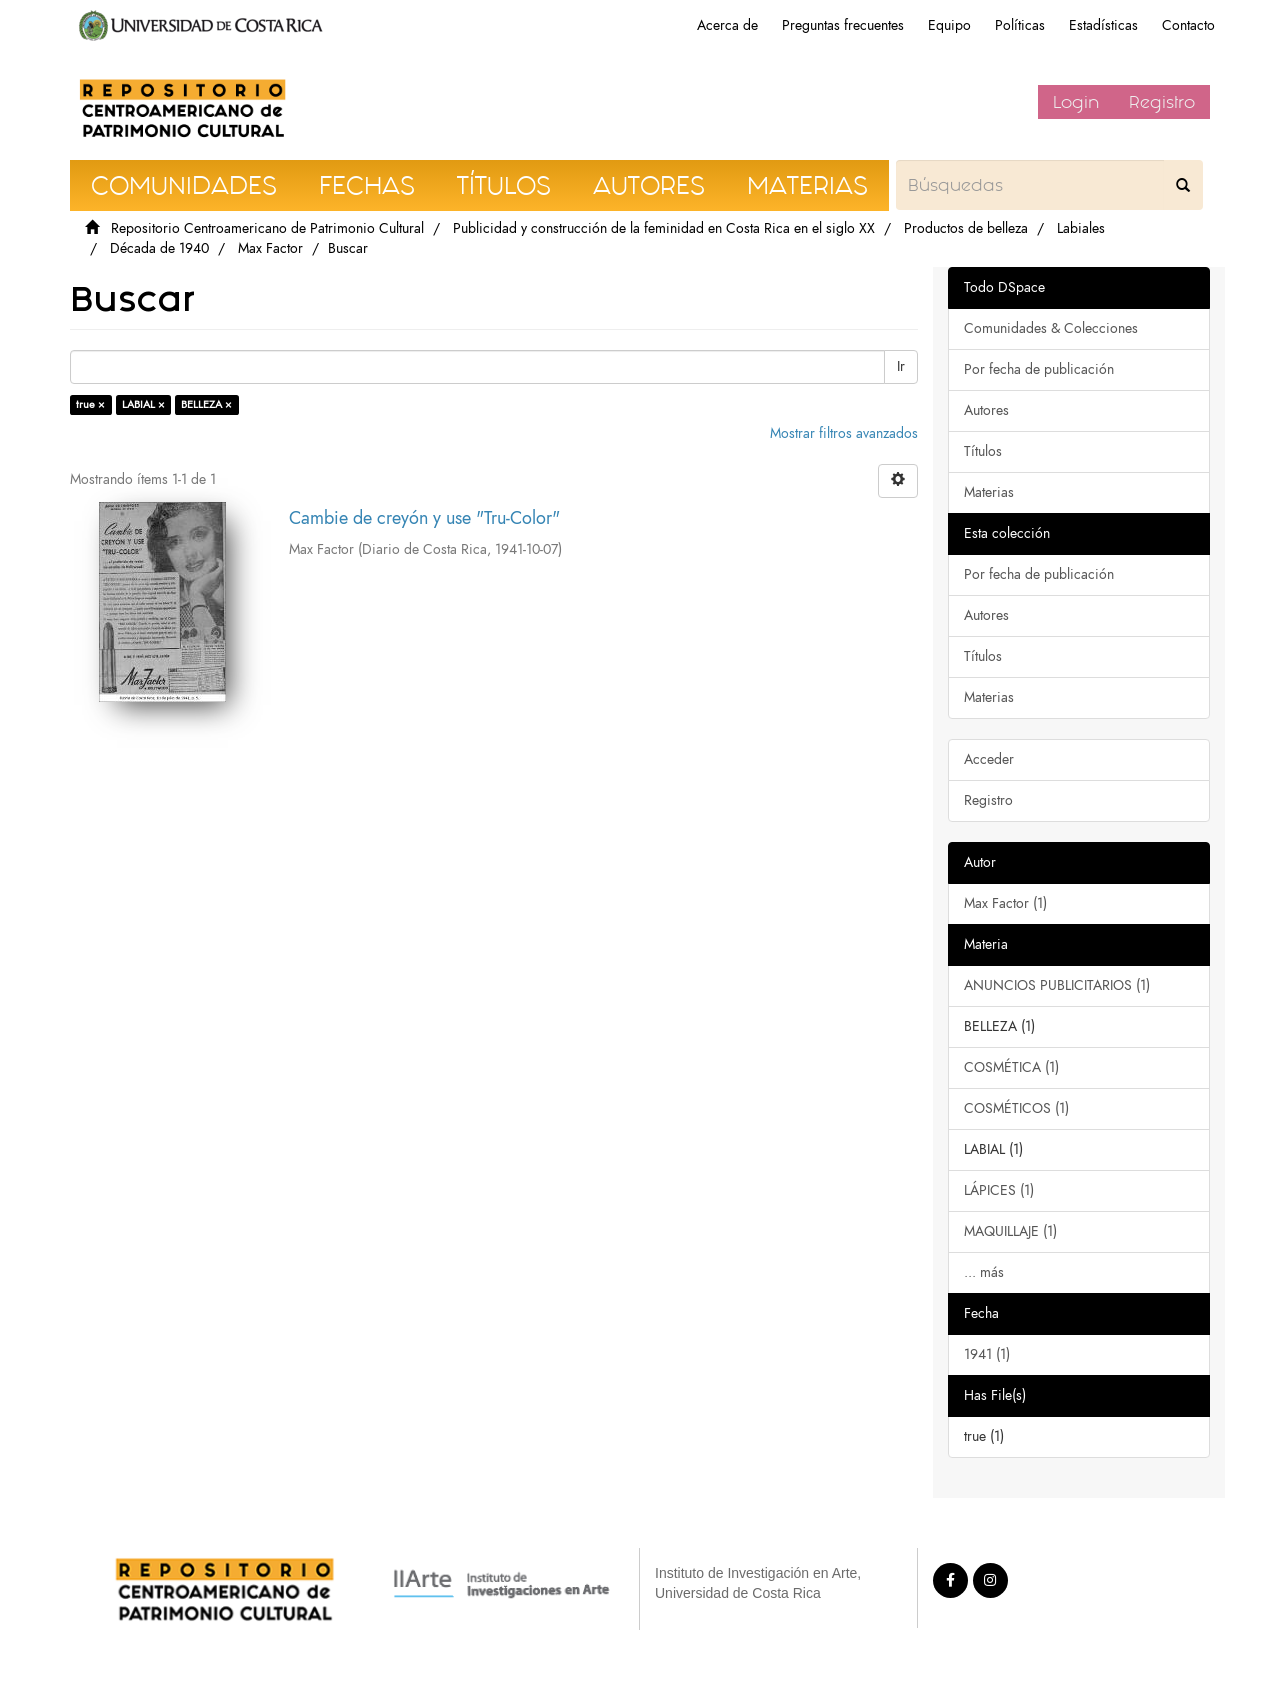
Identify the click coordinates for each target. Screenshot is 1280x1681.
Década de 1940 (159, 248)
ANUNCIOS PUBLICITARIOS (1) (1057, 985)
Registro (1162, 102)
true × (90, 404)
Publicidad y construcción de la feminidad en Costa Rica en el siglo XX (664, 228)
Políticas (1020, 25)
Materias (989, 492)
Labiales (1081, 228)
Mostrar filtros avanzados (844, 433)
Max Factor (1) (1005, 903)
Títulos (983, 451)
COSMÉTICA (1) (1011, 1067)
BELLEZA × (206, 404)
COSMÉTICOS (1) (1016, 1108)
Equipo (949, 25)
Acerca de (727, 25)
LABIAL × (143, 404)
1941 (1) (987, 1354)
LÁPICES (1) (999, 1190)
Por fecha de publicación (1039, 369)
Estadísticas (1103, 25)
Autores (986, 410)
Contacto (1188, 25)
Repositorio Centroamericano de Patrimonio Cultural (267, 228)
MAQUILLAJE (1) (1010, 1231)
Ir (901, 366)
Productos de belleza (966, 228)
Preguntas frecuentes (843, 25)
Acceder (989, 759)
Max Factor (270, 248)
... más (984, 1272)
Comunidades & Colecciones (1051, 328)
